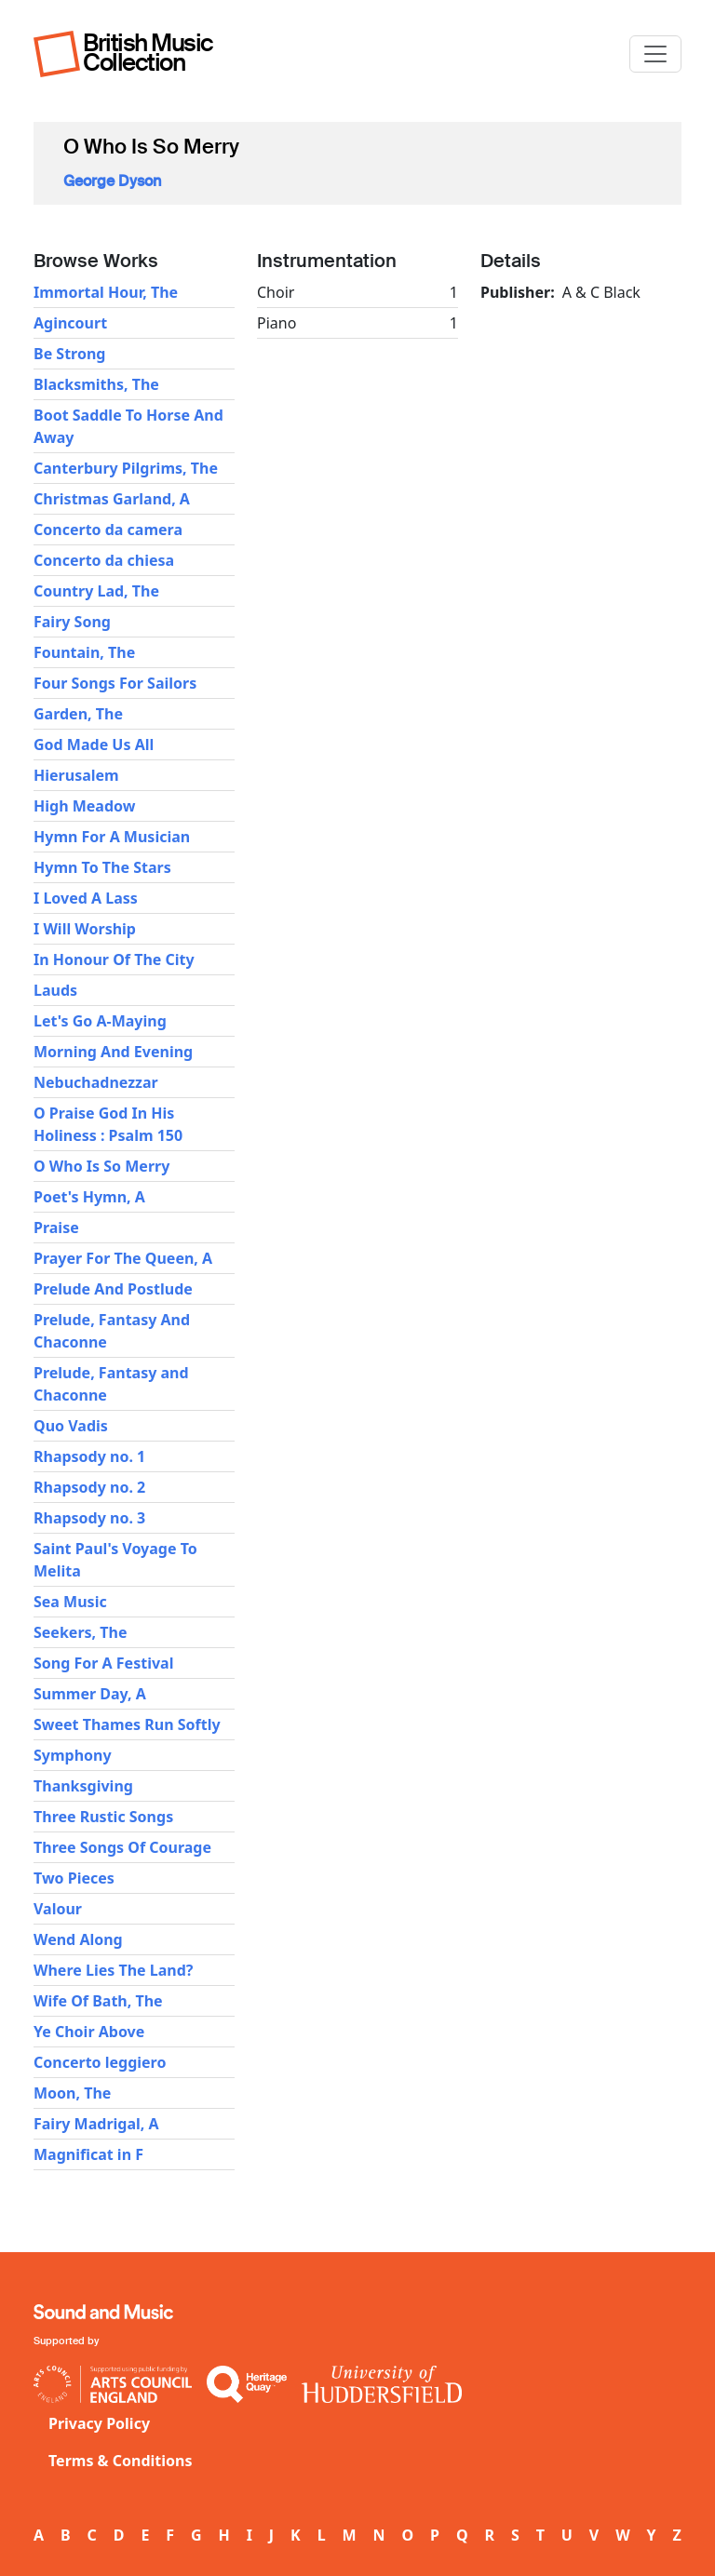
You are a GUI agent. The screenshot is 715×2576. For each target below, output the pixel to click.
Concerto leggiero (100, 2062)
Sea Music (70, 1601)
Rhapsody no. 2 (89, 1487)
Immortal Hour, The (106, 292)
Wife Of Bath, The (98, 2001)
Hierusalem (76, 775)
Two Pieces (74, 1878)
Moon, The (72, 2093)
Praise (56, 1227)
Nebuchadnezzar (96, 1082)
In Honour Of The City (114, 959)
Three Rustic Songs (103, 1816)
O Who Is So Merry (101, 1166)
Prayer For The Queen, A (123, 1258)
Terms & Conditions (120, 2460)
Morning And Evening (113, 1051)
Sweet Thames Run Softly (127, 1724)
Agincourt (70, 323)
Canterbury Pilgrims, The (126, 468)
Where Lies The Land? (113, 1970)
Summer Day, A (90, 1694)
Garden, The (78, 714)
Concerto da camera (108, 529)
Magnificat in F (88, 2154)
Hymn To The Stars (102, 867)
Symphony (73, 1755)
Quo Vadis (71, 1425)
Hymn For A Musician (112, 836)
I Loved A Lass (86, 898)
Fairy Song (72, 621)
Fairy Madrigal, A (96, 2123)
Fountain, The (84, 652)
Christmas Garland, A (112, 499)
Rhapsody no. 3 (89, 1518)
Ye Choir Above (89, 2031)
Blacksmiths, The (96, 384)
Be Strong (69, 353)
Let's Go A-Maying (100, 1021)
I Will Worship (85, 929)
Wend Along (78, 1939)
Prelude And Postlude (113, 1289)
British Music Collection (148, 52)
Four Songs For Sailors (115, 683)
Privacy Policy (99, 2423)
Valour (58, 1908)
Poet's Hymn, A (89, 1197)
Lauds (55, 990)
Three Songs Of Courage (122, 1847)
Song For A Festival (103, 1663)
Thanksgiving (83, 1786)
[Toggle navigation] (655, 54)
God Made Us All (94, 744)
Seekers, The (80, 1632)
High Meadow (84, 806)
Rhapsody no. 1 (89, 1456)
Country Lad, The (96, 591)
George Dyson (112, 181)
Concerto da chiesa (104, 560)
